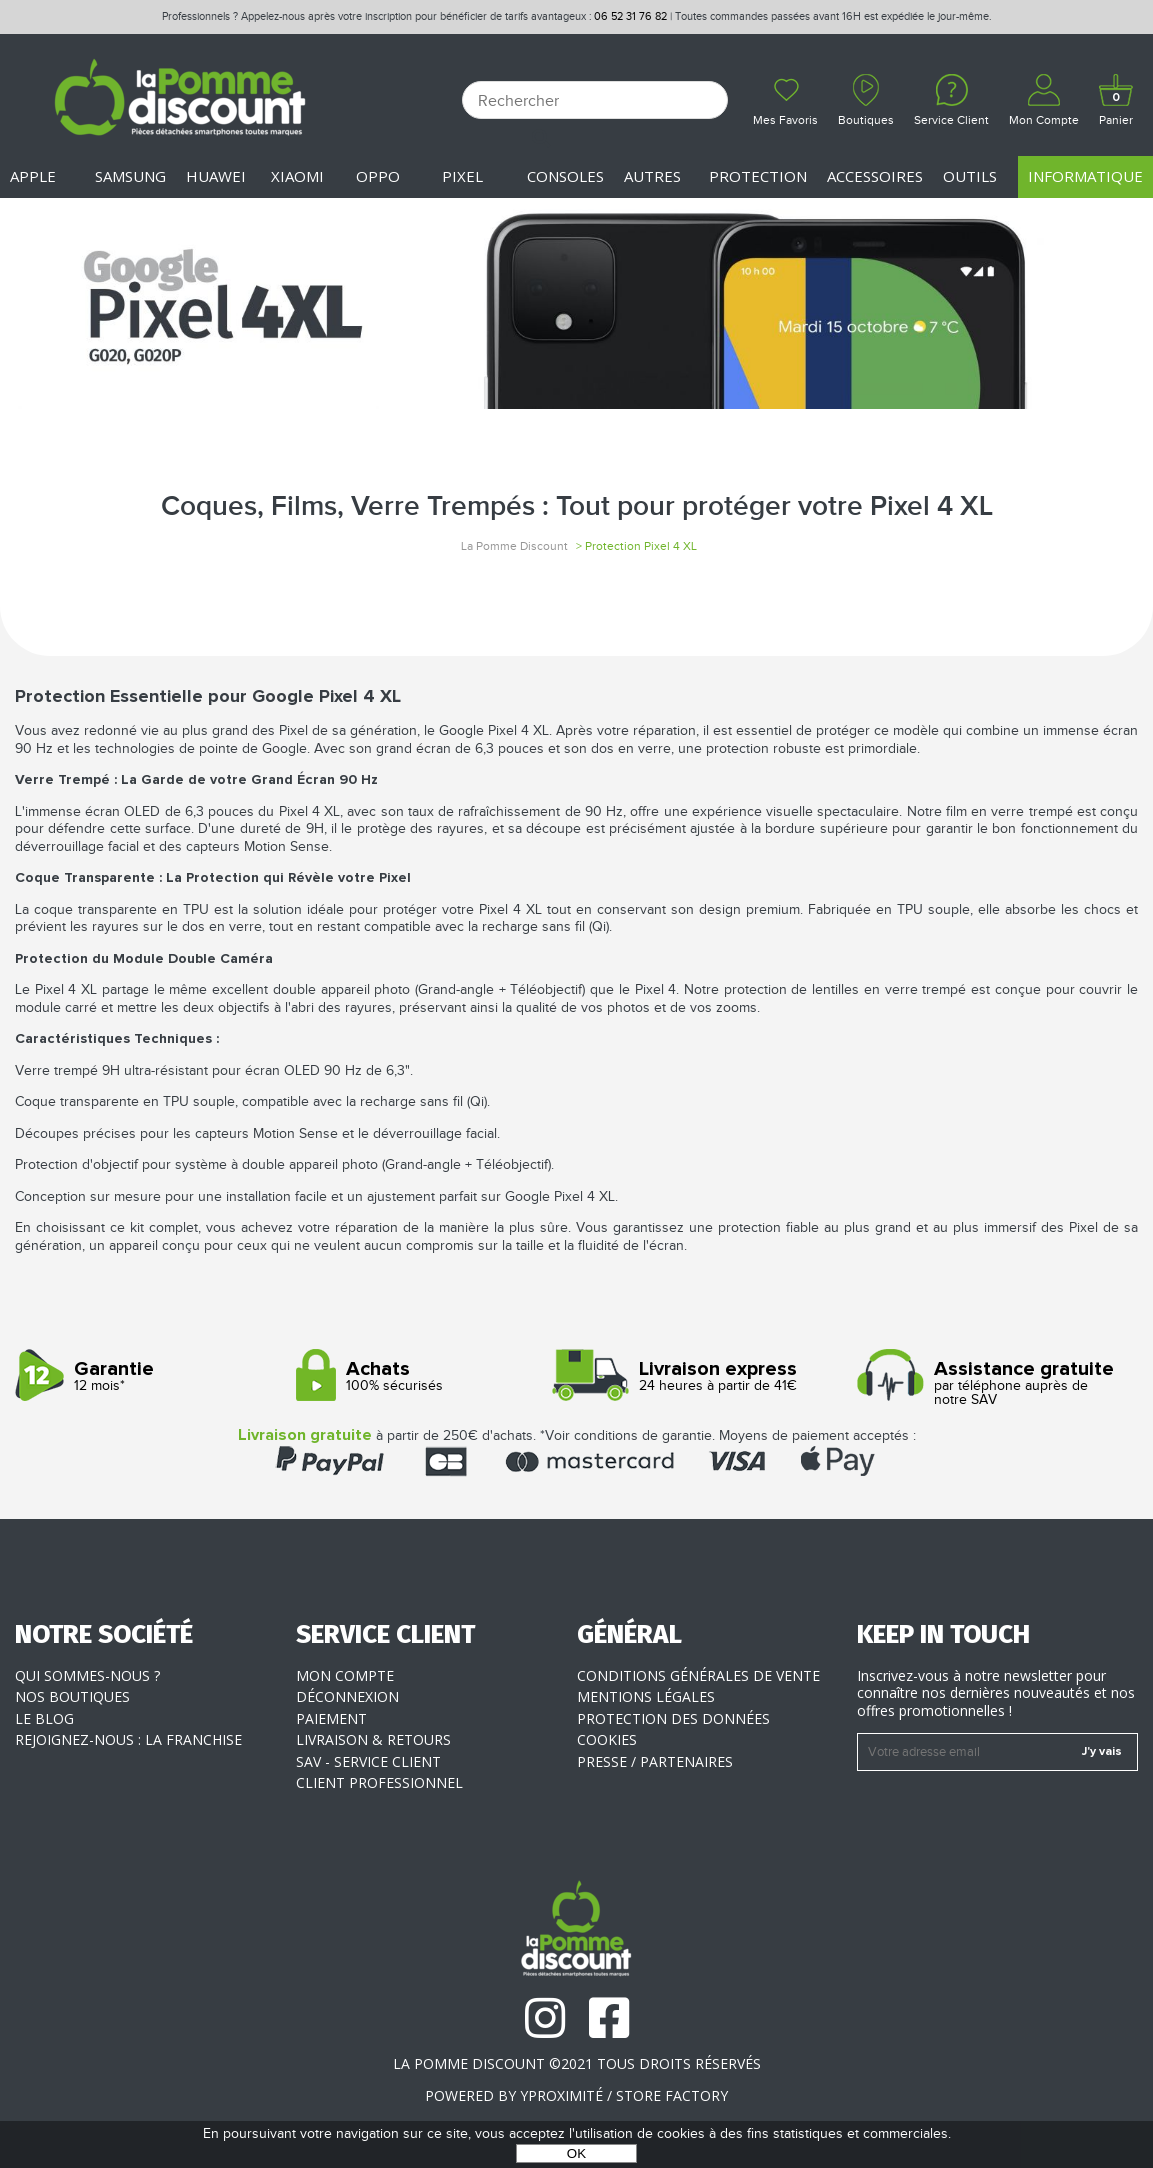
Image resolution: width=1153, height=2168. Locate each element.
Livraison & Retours (373, 1739)
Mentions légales (646, 1696)
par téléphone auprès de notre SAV (990, 1383)
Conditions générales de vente (698, 1675)
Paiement (331, 1718)
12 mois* (148, 1376)
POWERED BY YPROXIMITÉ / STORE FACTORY (576, 2095)
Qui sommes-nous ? (87, 1675)
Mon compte (345, 1675)
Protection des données (673, 1718)
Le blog (44, 1718)
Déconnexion (347, 1696)
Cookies (607, 1739)
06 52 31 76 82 (630, 16)
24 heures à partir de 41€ (710, 1376)
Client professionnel (379, 1782)
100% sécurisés (429, 1376)
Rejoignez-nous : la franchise (128, 1739)
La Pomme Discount (514, 546)
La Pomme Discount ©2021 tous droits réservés (577, 2063)
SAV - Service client (368, 1761)
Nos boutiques (72, 1696)
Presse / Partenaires (655, 1761)
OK (576, 2153)
